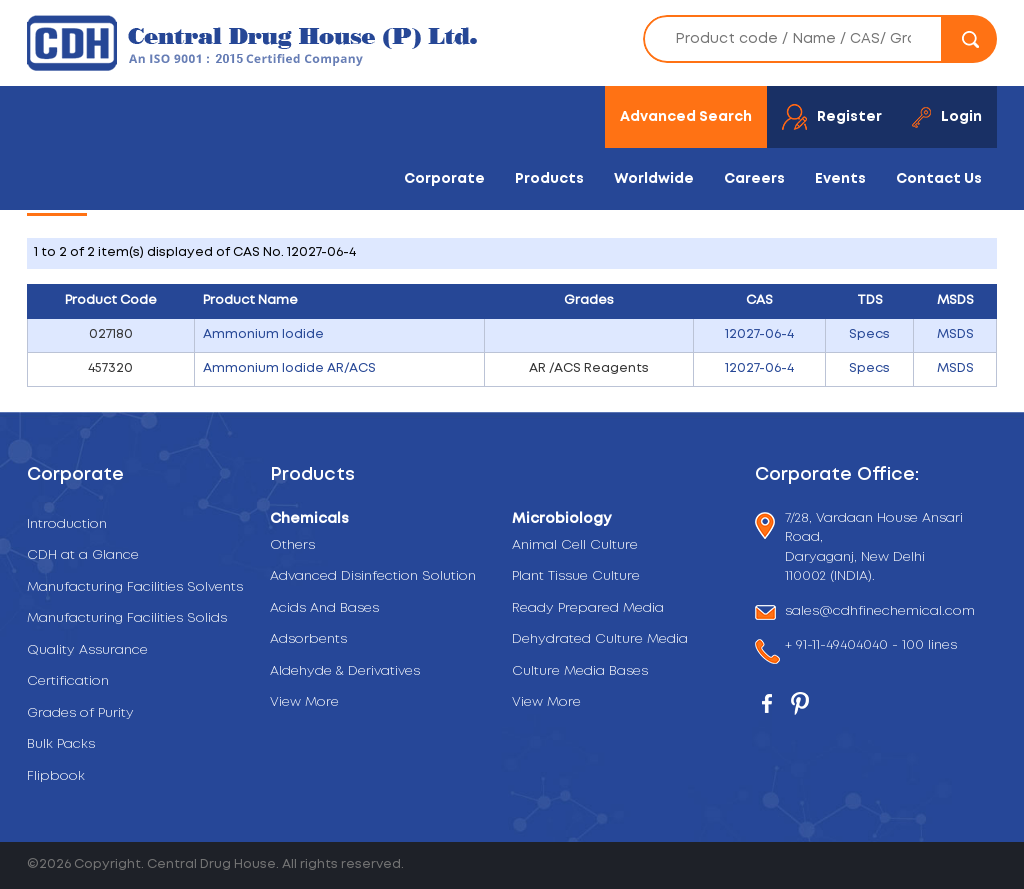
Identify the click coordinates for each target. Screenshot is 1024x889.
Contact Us (939, 179)
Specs (869, 334)
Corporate (444, 179)
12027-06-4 (759, 334)
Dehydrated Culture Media (600, 639)
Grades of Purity (80, 713)
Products (549, 179)
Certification (68, 681)
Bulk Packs (61, 744)
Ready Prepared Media (588, 608)
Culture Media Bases (580, 671)
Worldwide (654, 179)
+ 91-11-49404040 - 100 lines (871, 647)
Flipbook (56, 776)
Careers (754, 179)
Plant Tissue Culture (576, 576)
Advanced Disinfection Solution (373, 576)
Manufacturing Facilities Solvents (135, 587)
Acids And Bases (324, 608)
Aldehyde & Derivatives (345, 671)
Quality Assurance (87, 650)
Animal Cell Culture (575, 545)
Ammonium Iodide (263, 334)
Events (840, 179)
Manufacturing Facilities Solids (127, 618)
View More (304, 702)
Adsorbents (308, 639)
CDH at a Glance (83, 555)
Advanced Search (686, 117)
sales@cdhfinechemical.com (880, 612)
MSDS (955, 334)
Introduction (67, 524)
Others (292, 545)
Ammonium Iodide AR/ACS (289, 368)
